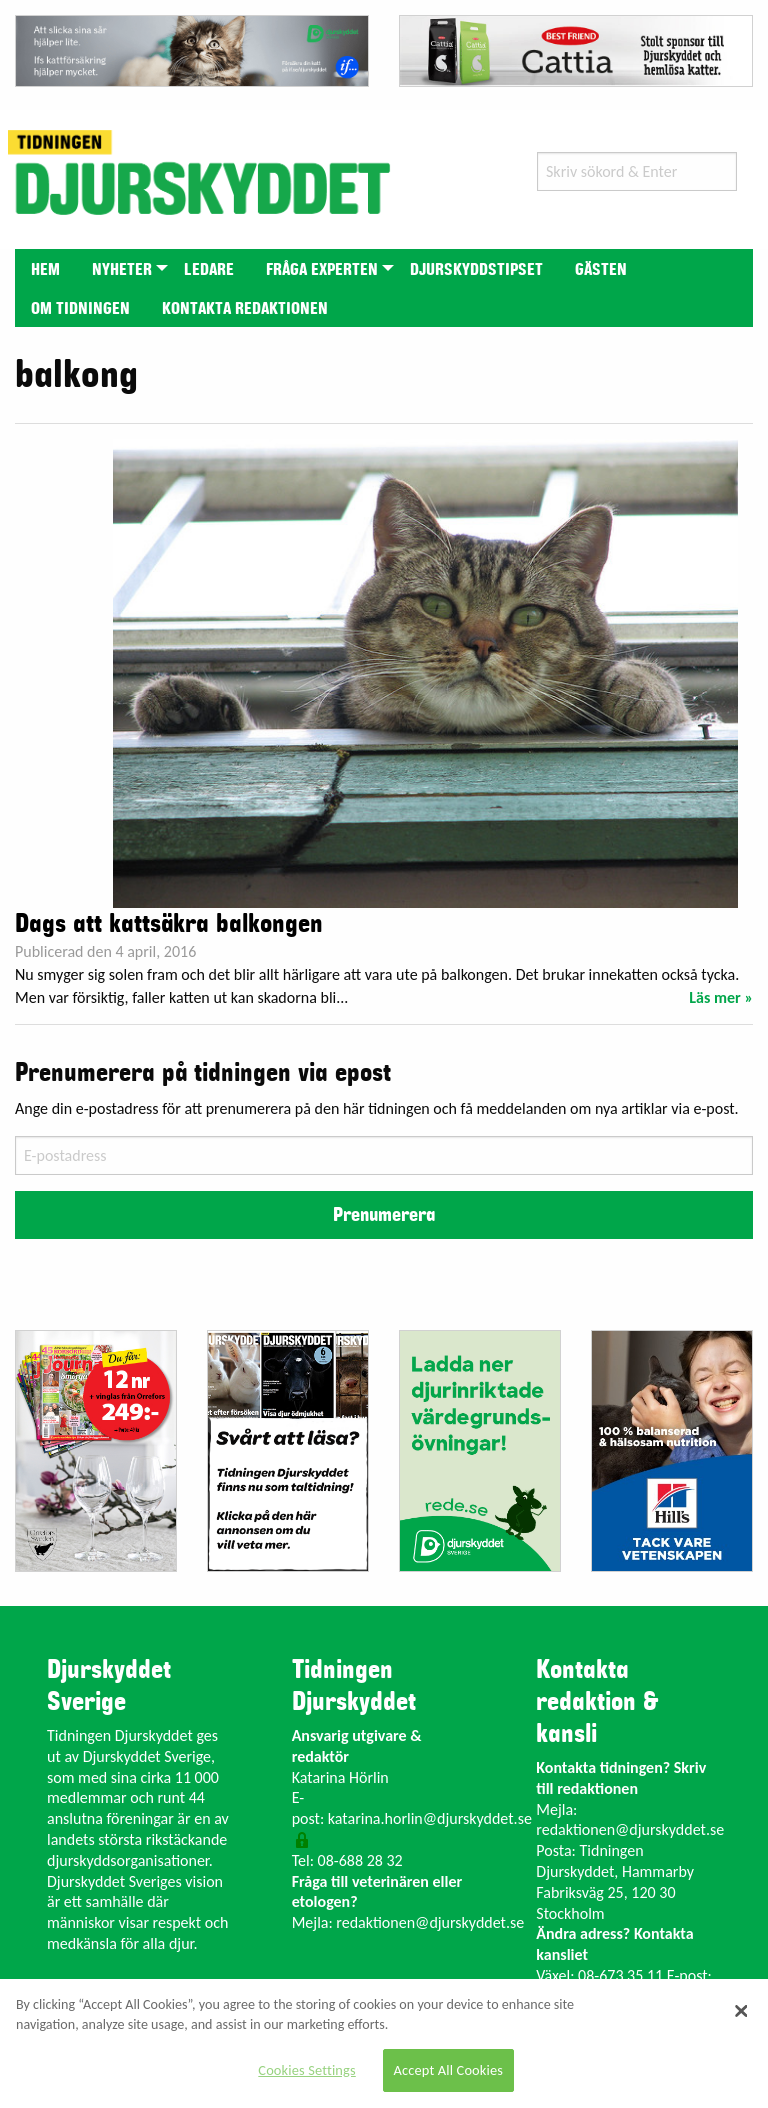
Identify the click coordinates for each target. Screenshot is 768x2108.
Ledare (209, 270)
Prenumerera (384, 1215)
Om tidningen (80, 309)
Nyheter (122, 270)
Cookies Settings (306, 2070)
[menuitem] (45, 268)
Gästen (601, 270)
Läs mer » (721, 997)
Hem (45, 270)
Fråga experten (322, 270)
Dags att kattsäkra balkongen (169, 924)
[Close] (741, 2011)
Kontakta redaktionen (245, 309)
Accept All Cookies (449, 2070)
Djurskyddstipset (476, 270)
